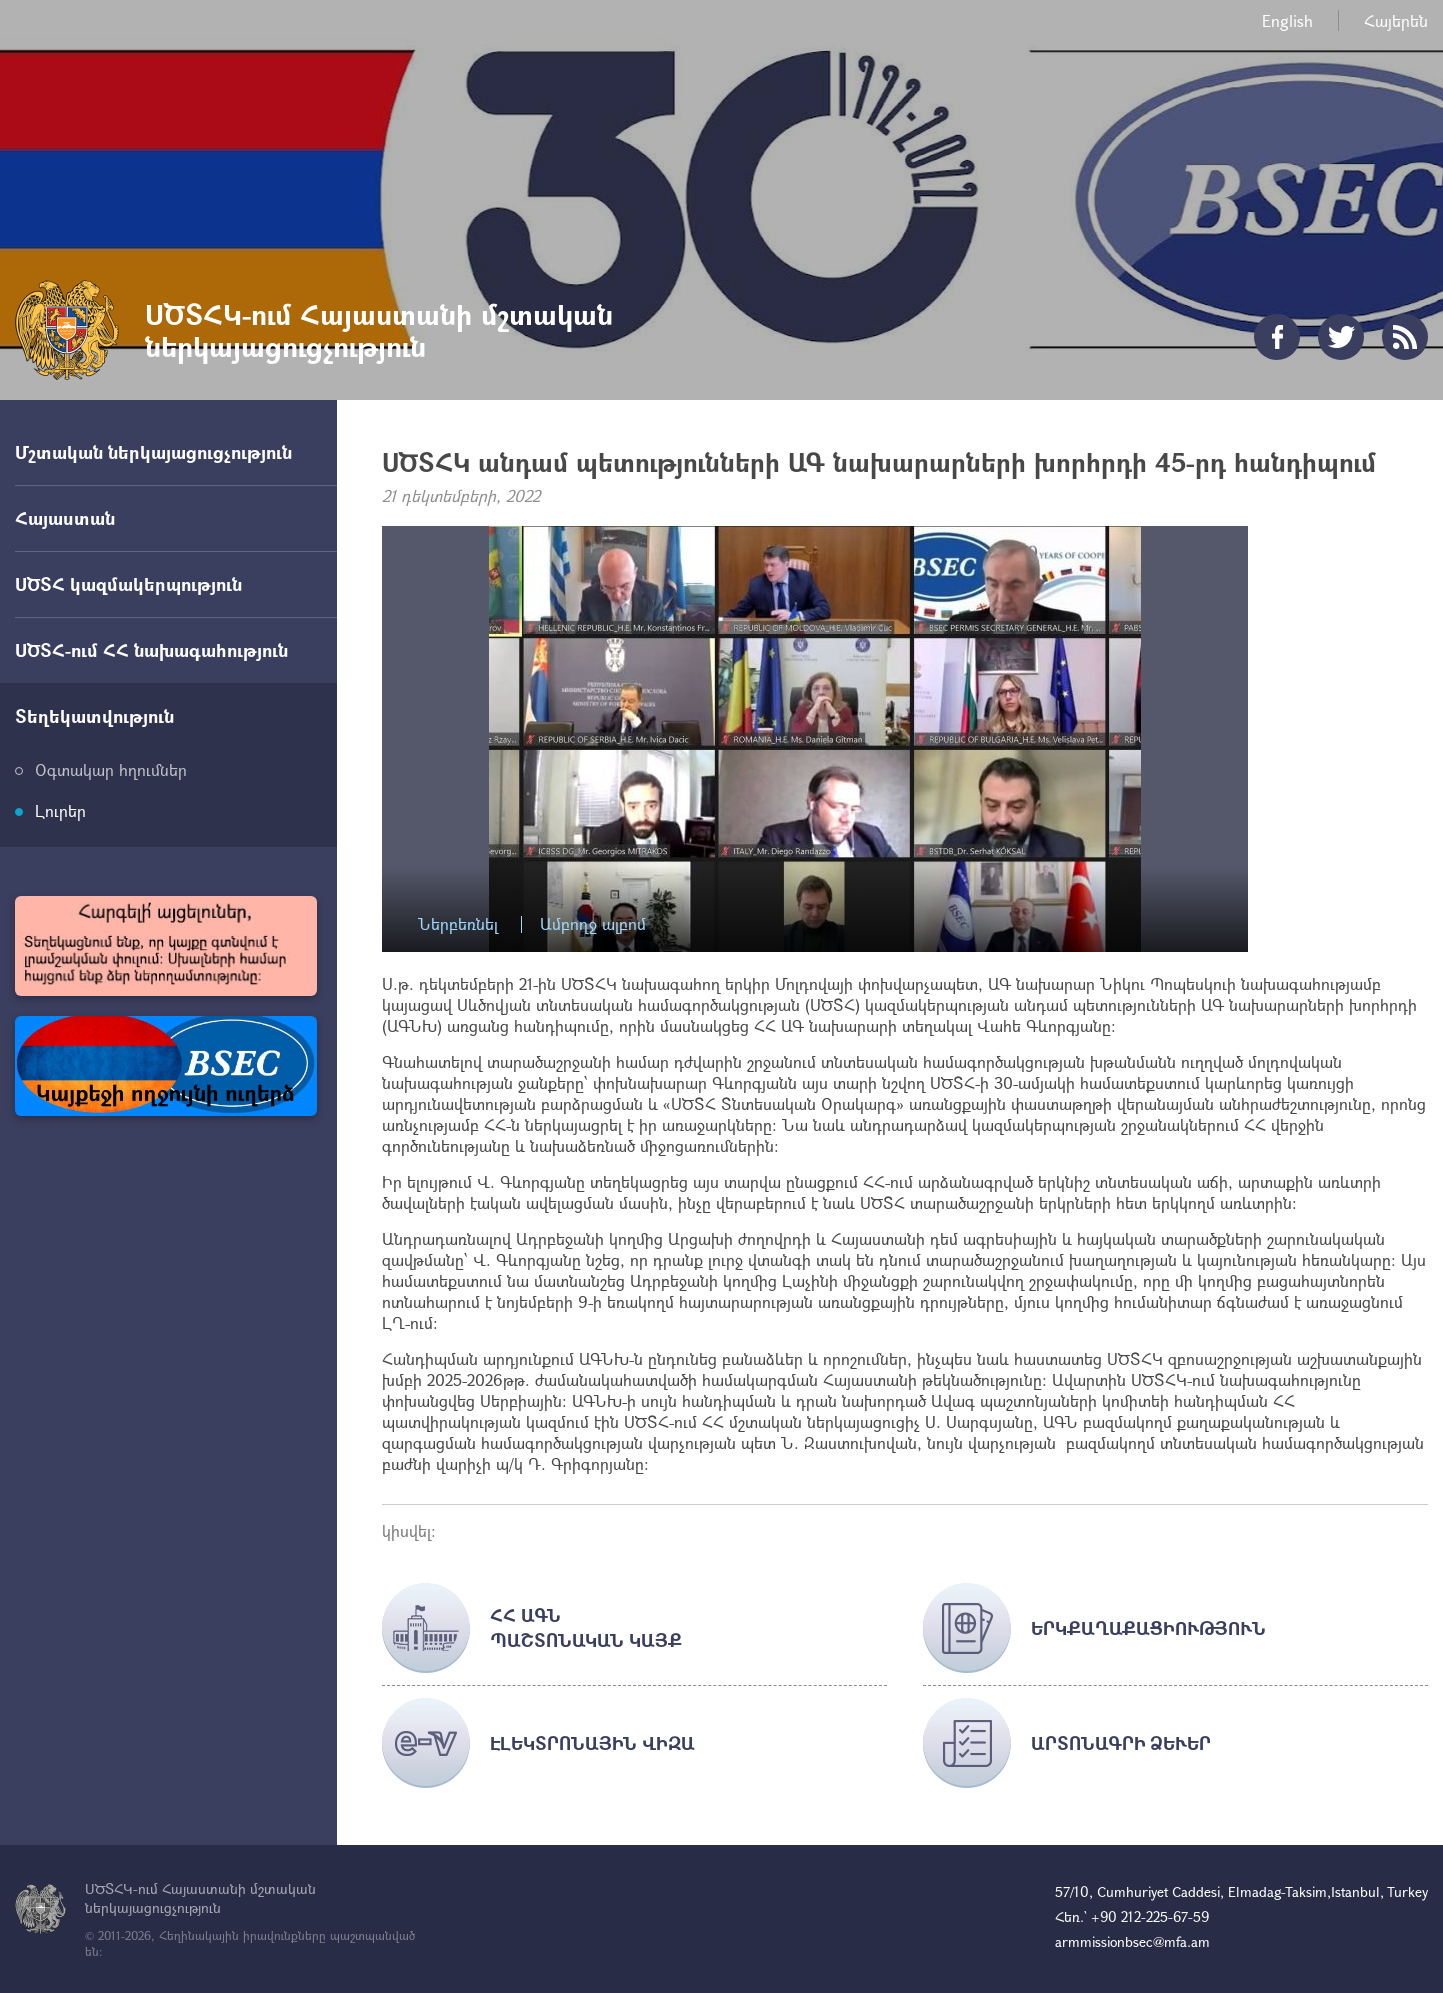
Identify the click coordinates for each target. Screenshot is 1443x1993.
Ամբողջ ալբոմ (593, 924)
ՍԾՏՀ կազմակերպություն (128, 584)
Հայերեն (1396, 20)
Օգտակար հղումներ (111, 769)
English (1287, 20)
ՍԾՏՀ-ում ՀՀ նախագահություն (151, 650)
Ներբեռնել (458, 924)
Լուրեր (60, 810)
